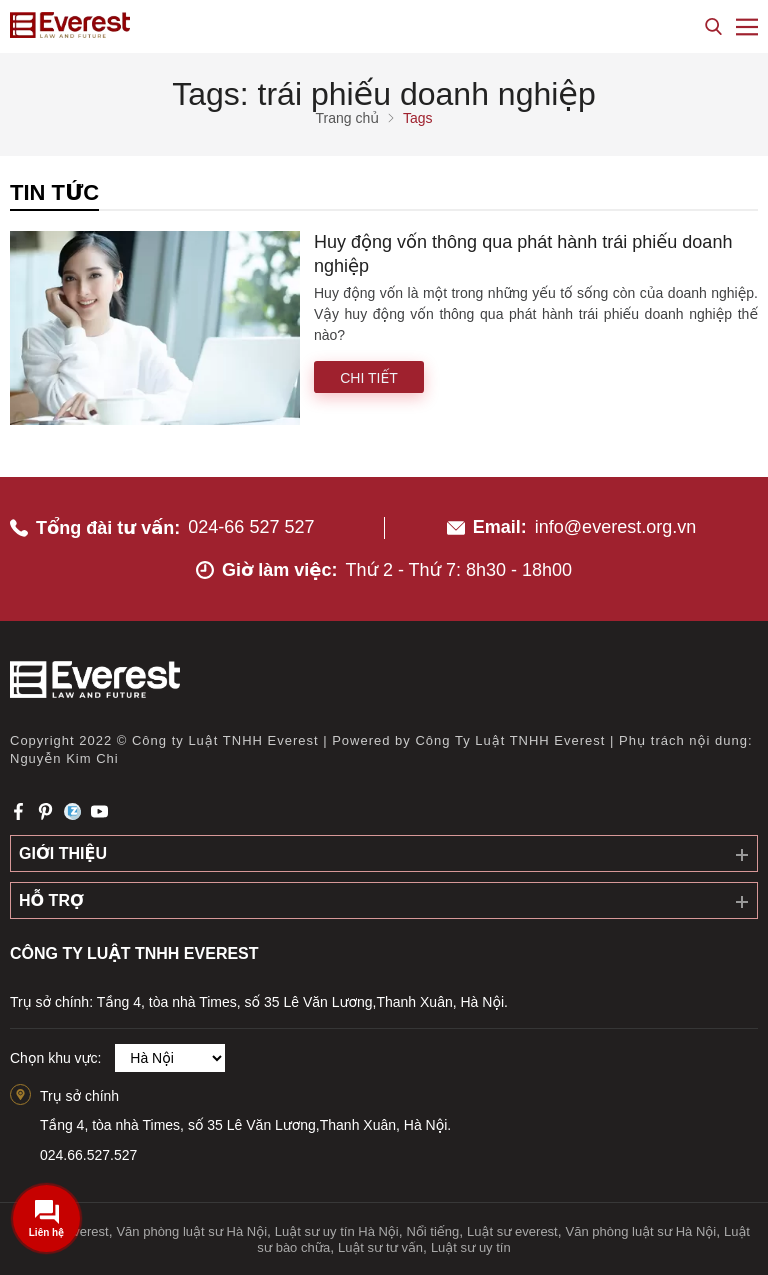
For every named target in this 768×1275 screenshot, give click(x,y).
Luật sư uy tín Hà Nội (337, 1231)
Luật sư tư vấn (380, 1247)
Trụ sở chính (79, 1096)
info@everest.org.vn (615, 527)
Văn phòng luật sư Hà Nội (191, 1231)
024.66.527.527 (88, 1155)
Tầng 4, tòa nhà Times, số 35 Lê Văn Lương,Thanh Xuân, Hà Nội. (245, 1125)
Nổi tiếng (433, 1231)
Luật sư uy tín (471, 1247)
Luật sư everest (512, 1231)
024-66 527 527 (251, 527)
